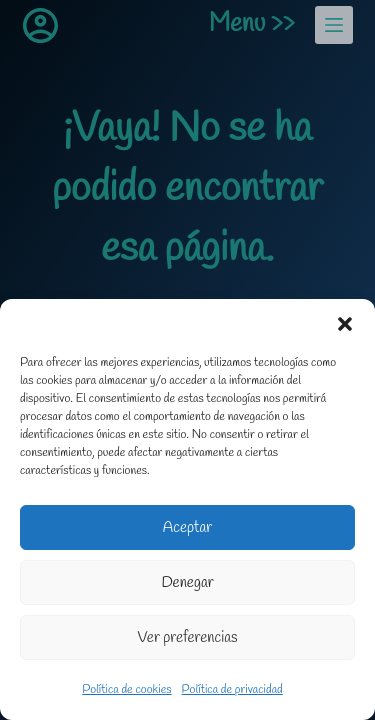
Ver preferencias (188, 638)
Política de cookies (126, 690)
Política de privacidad (232, 690)
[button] (345, 324)
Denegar (187, 583)
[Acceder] (40, 25)
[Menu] (334, 25)
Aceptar (187, 528)
